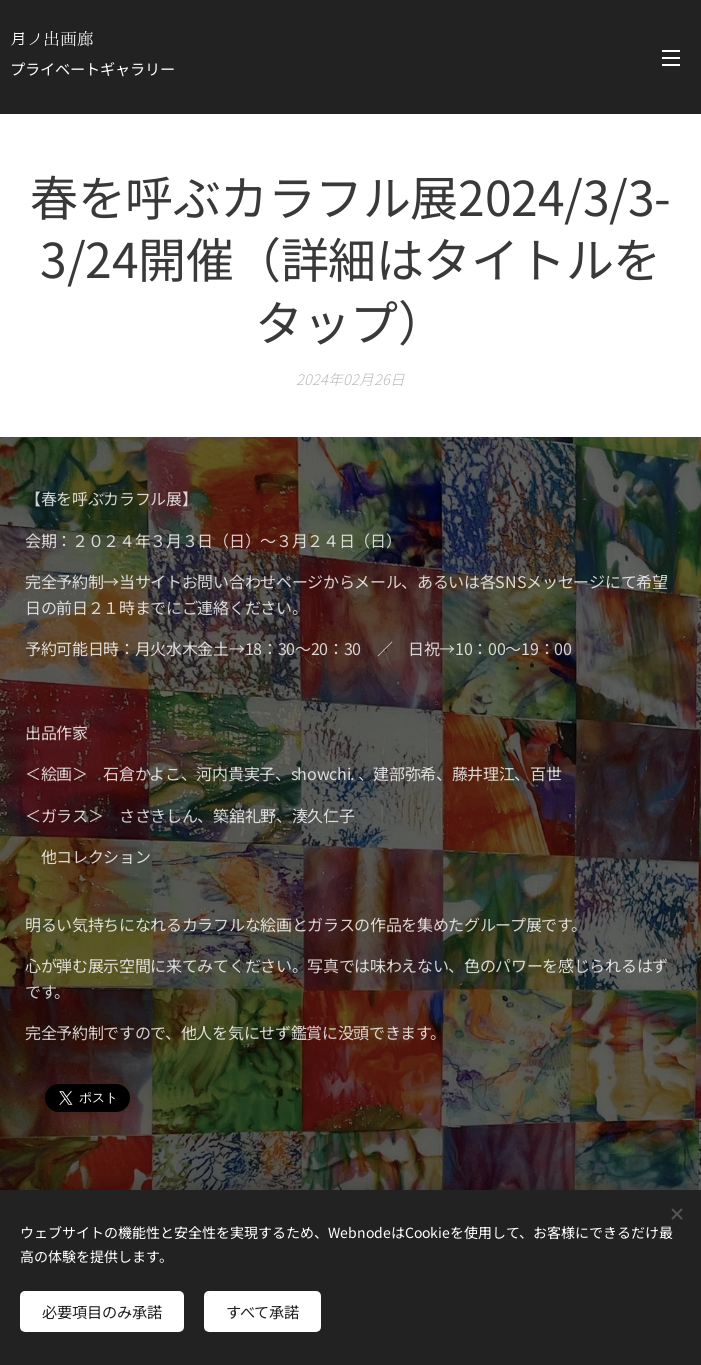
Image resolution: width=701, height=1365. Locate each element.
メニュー (671, 58)
